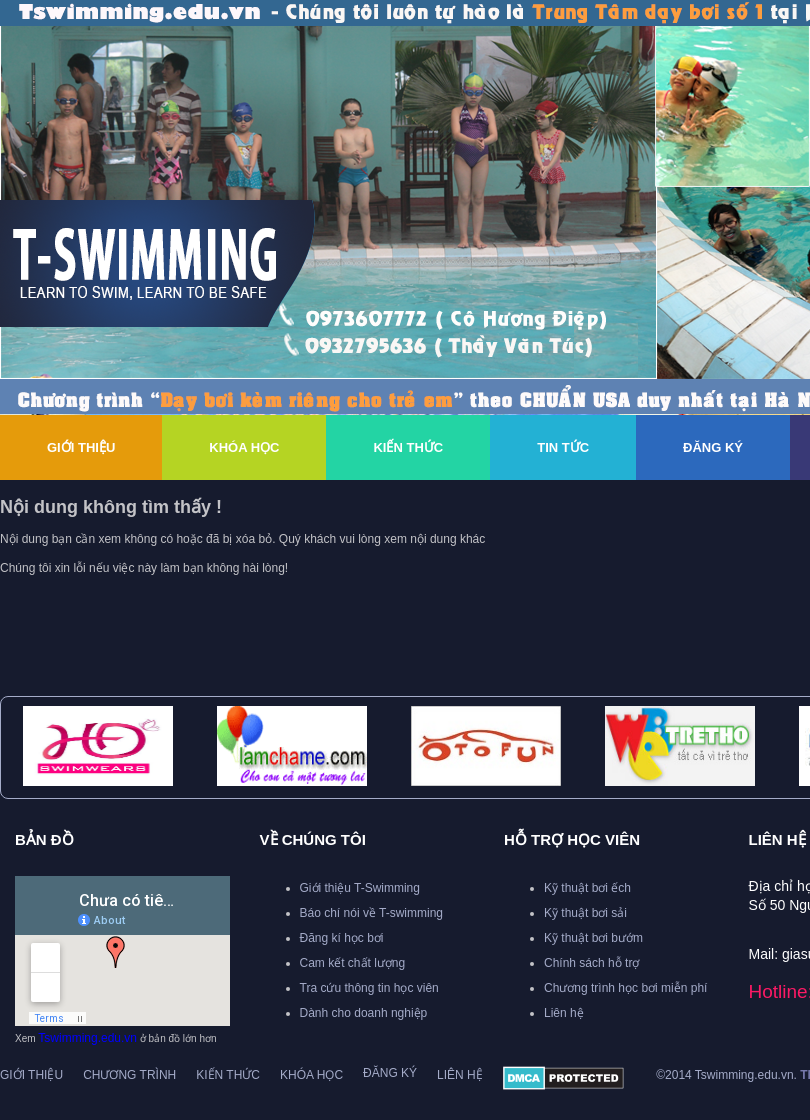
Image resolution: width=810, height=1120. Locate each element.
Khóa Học (244, 447)
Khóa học (311, 1075)
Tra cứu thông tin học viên (369, 988)
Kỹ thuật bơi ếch (587, 888)
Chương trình (129, 1075)
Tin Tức (563, 447)
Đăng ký (713, 447)
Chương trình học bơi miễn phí (625, 988)
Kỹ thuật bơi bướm (593, 938)
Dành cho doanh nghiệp (364, 1013)
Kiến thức (408, 447)
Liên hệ (564, 1013)
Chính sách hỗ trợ (591, 963)
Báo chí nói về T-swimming (372, 913)
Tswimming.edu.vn (87, 1038)
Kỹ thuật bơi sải (585, 913)
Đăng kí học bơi (342, 938)
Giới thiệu (81, 447)
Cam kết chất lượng (353, 963)
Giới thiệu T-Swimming (360, 888)
